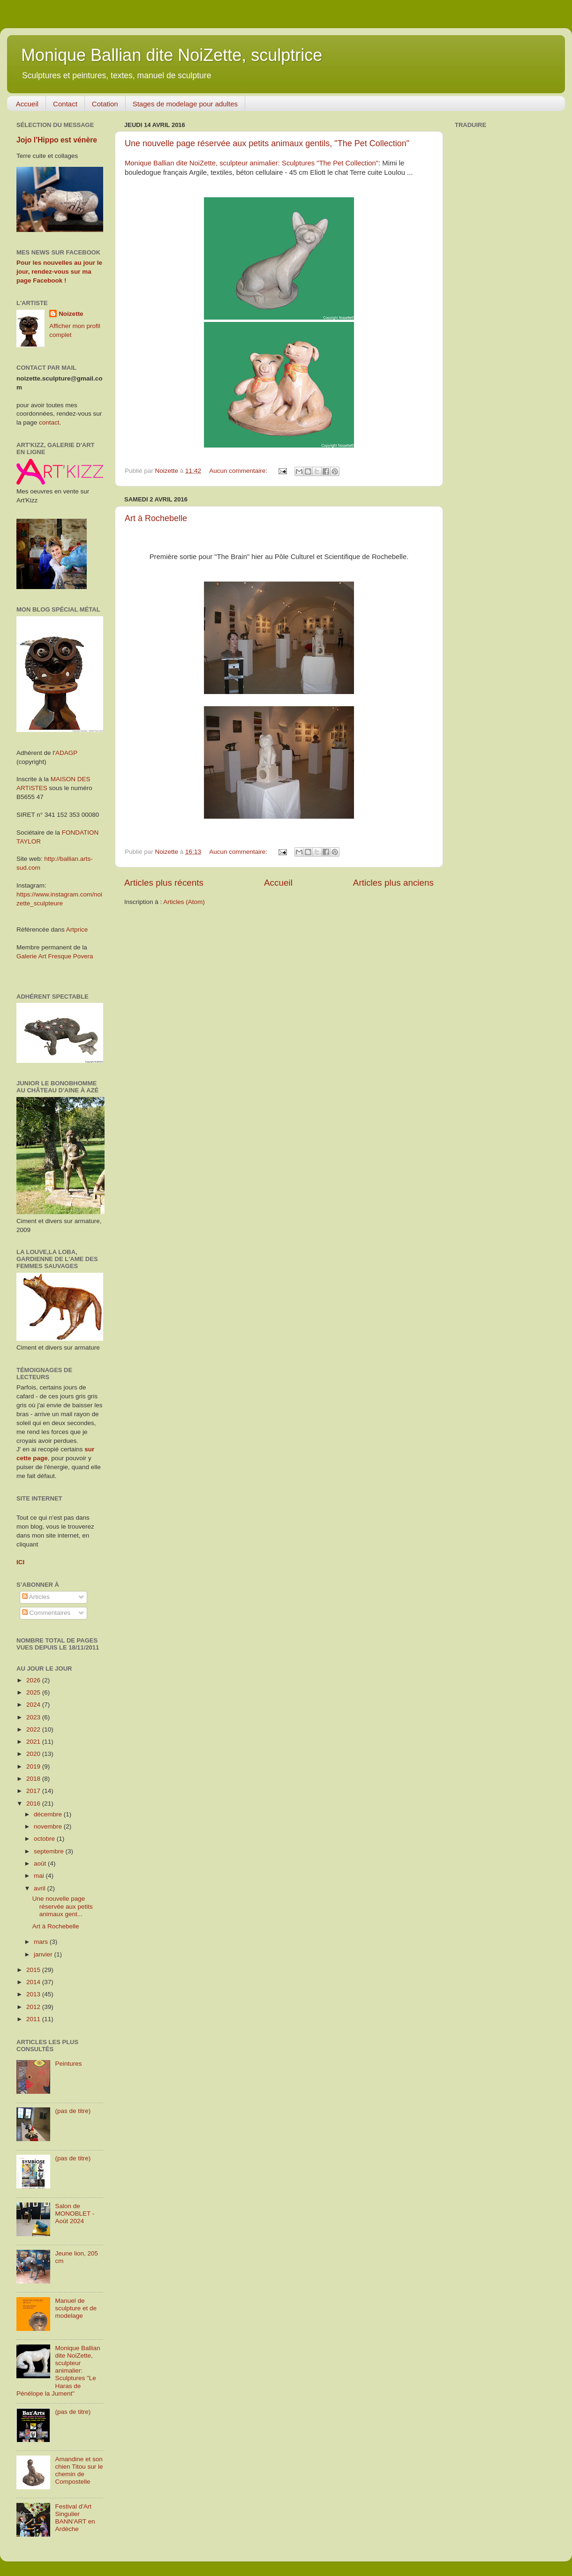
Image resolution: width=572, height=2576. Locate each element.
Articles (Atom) (184, 901)
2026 (34, 1680)
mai (40, 1875)
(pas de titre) (72, 2110)
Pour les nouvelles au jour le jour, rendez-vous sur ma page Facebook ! (59, 271)
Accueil (27, 104)
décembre (49, 1814)
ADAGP (66, 752)
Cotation (105, 104)
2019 (34, 1766)
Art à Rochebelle (156, 518)
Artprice (77, 929)
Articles (36, 1596)
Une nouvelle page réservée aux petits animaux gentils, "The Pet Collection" (267, 143)
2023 (34, 1717)
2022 (34, 1729)
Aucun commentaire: (239, 470)
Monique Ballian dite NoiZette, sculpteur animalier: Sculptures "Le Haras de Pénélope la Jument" (58, 2371)
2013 (34, 1994)
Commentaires (46, 1612)
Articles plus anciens (393, 883)
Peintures (68, 2063)
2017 (34, 1790)
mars (42, 1941)
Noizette (71, 313)
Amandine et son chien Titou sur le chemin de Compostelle (79, 2471)
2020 (34, 1753)
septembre (50, 1851)
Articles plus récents (163, 883)
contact (49, 422)
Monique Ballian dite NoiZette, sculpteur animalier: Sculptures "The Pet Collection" (251, 163)
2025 (34, 1692)
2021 (34, 1741)
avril (40, 1888)
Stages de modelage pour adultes (185, 104)
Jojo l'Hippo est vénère (56, 140)
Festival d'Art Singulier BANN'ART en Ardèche (75, 2518)
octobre (45, 1838)
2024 (34, 1704)
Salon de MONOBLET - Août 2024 (74, 2214)
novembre (49, 1826)
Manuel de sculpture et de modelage (76, 2308)
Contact (65, 104)
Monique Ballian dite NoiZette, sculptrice (171, 55)
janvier (44, 1954)
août (41, 1863)
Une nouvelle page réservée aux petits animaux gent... (62, 1906)
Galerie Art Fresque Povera (54, 956)
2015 (34, 1969)
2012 (34, 2006)
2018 (34, 1778)
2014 (34, 1982)
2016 (34, 1803)
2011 (34, 2019)
